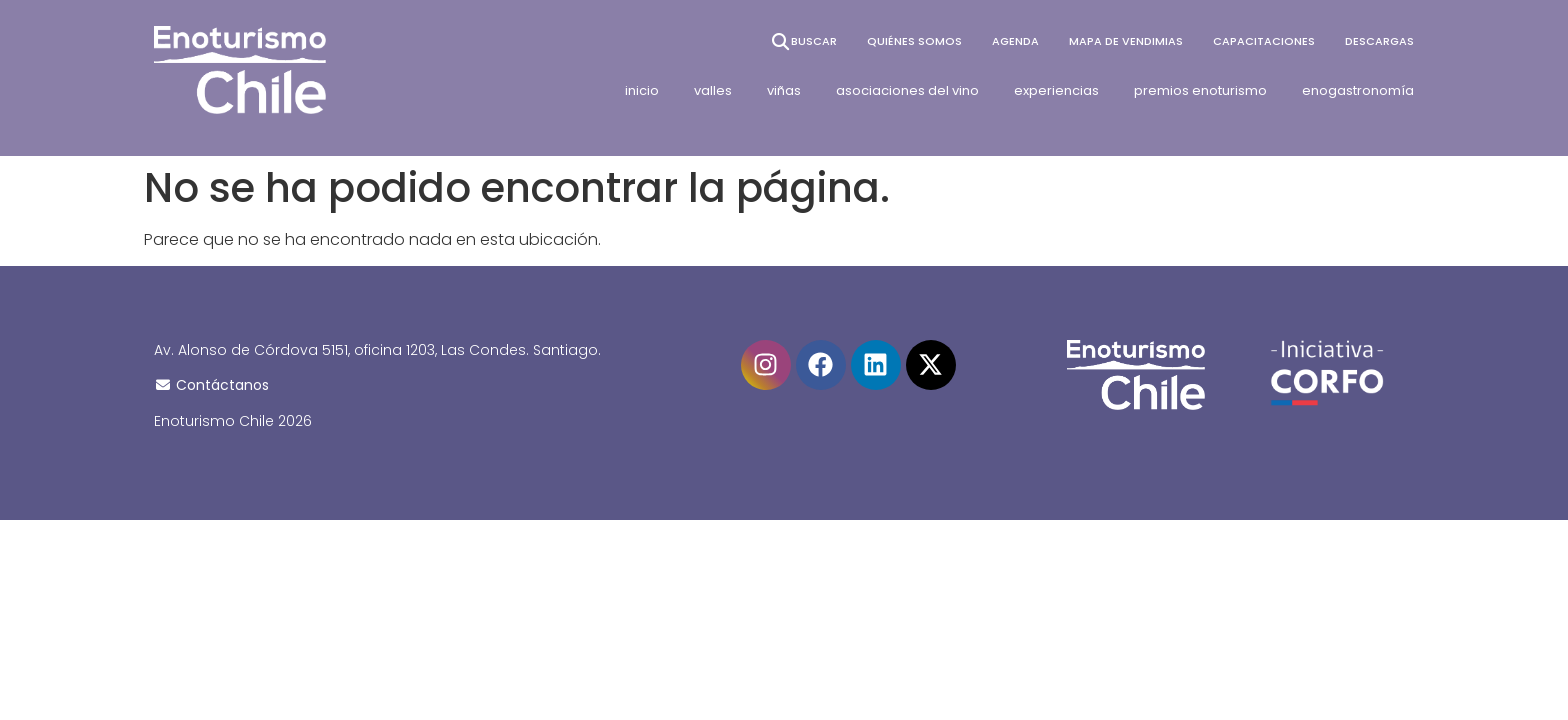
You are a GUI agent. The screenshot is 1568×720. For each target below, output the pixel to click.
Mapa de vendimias (1126, 41)
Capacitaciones (1264, 41)
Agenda (1015, 41)
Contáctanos (211, 385)
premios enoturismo (1200, 90)
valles (713, 90)
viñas (784, 90)
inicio (642, 90)
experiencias (1056, 90)
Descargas (1379, 41)
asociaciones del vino (907, 90)
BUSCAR (803, 41)
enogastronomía (1358, 90)
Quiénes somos (914, 41)
